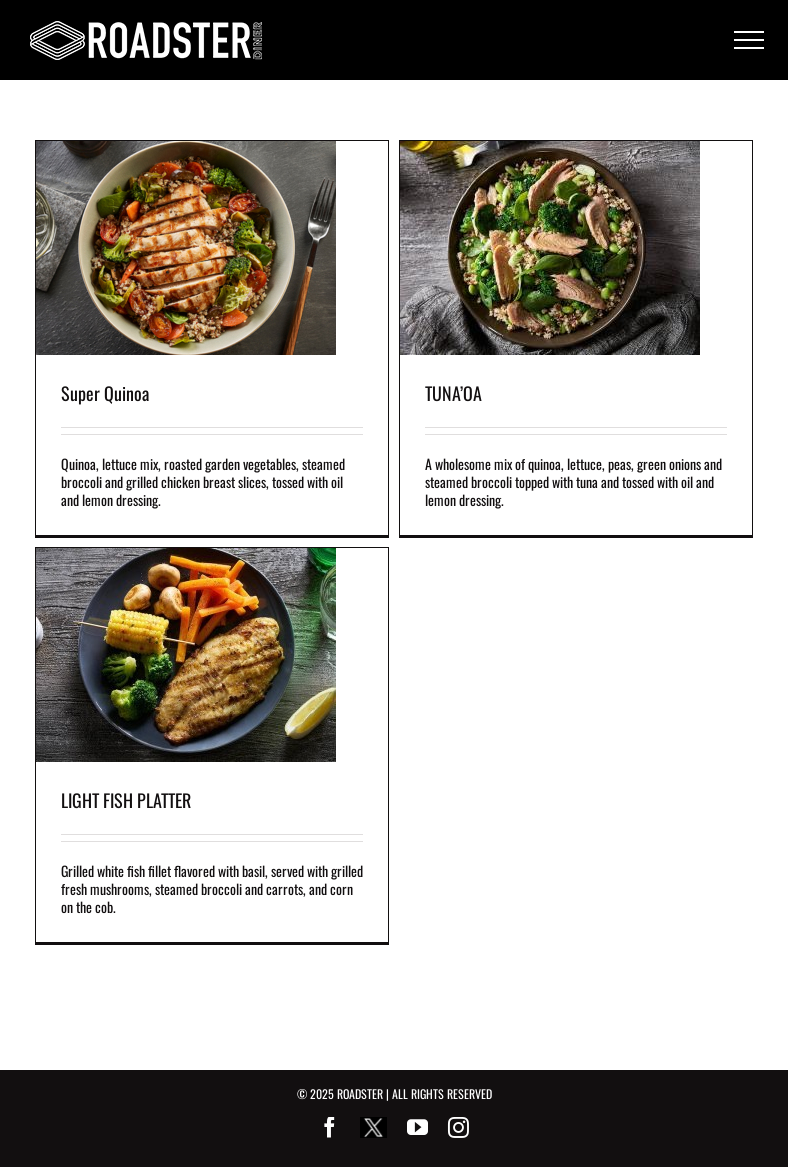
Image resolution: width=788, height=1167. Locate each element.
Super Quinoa (105, 393)
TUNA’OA (453, 393)
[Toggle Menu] (749, 40)
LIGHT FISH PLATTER (126, 800)
